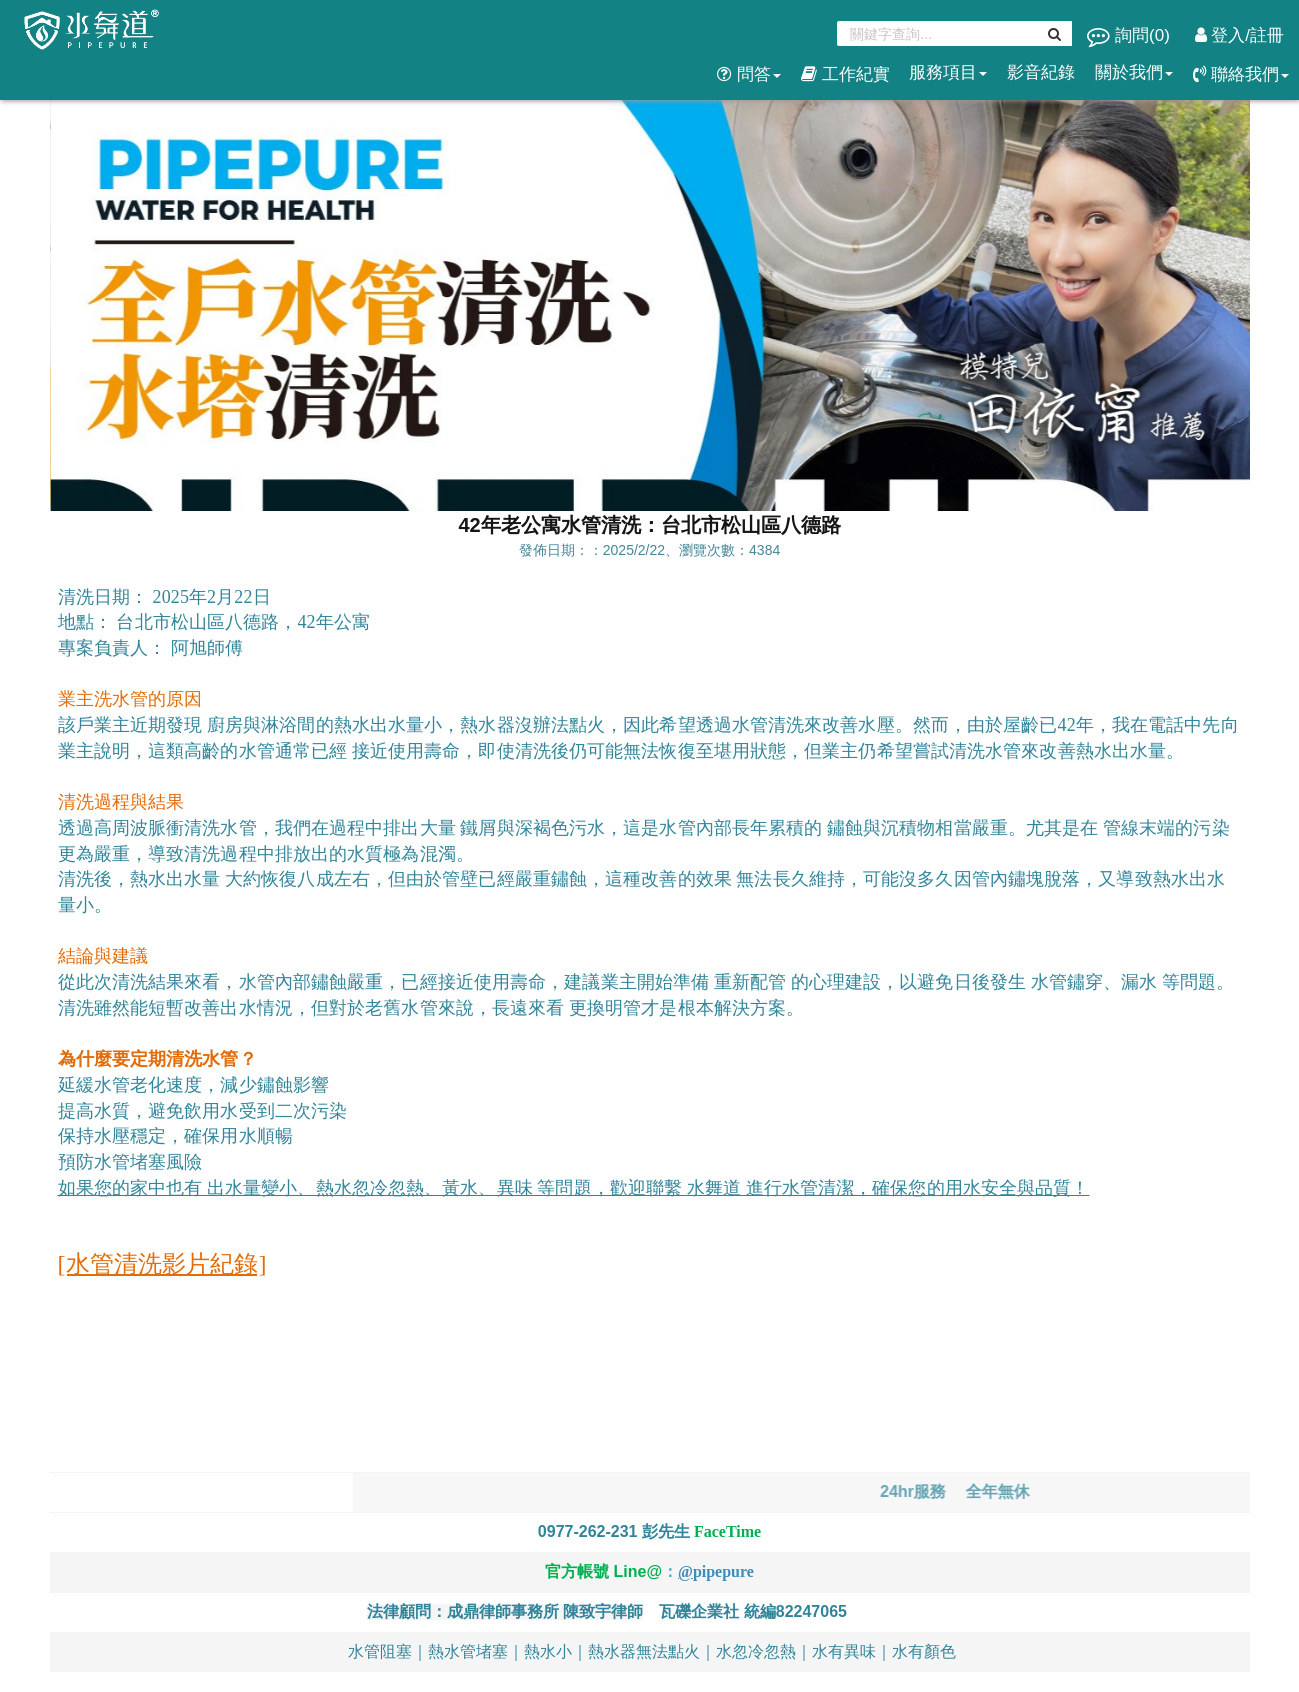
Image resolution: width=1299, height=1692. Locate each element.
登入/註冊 (1239, 35)
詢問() (1130, 35)
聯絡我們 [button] (1241, 74)
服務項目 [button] (948, 72)
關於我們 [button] (1134, 72)
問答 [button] (749, 74)
